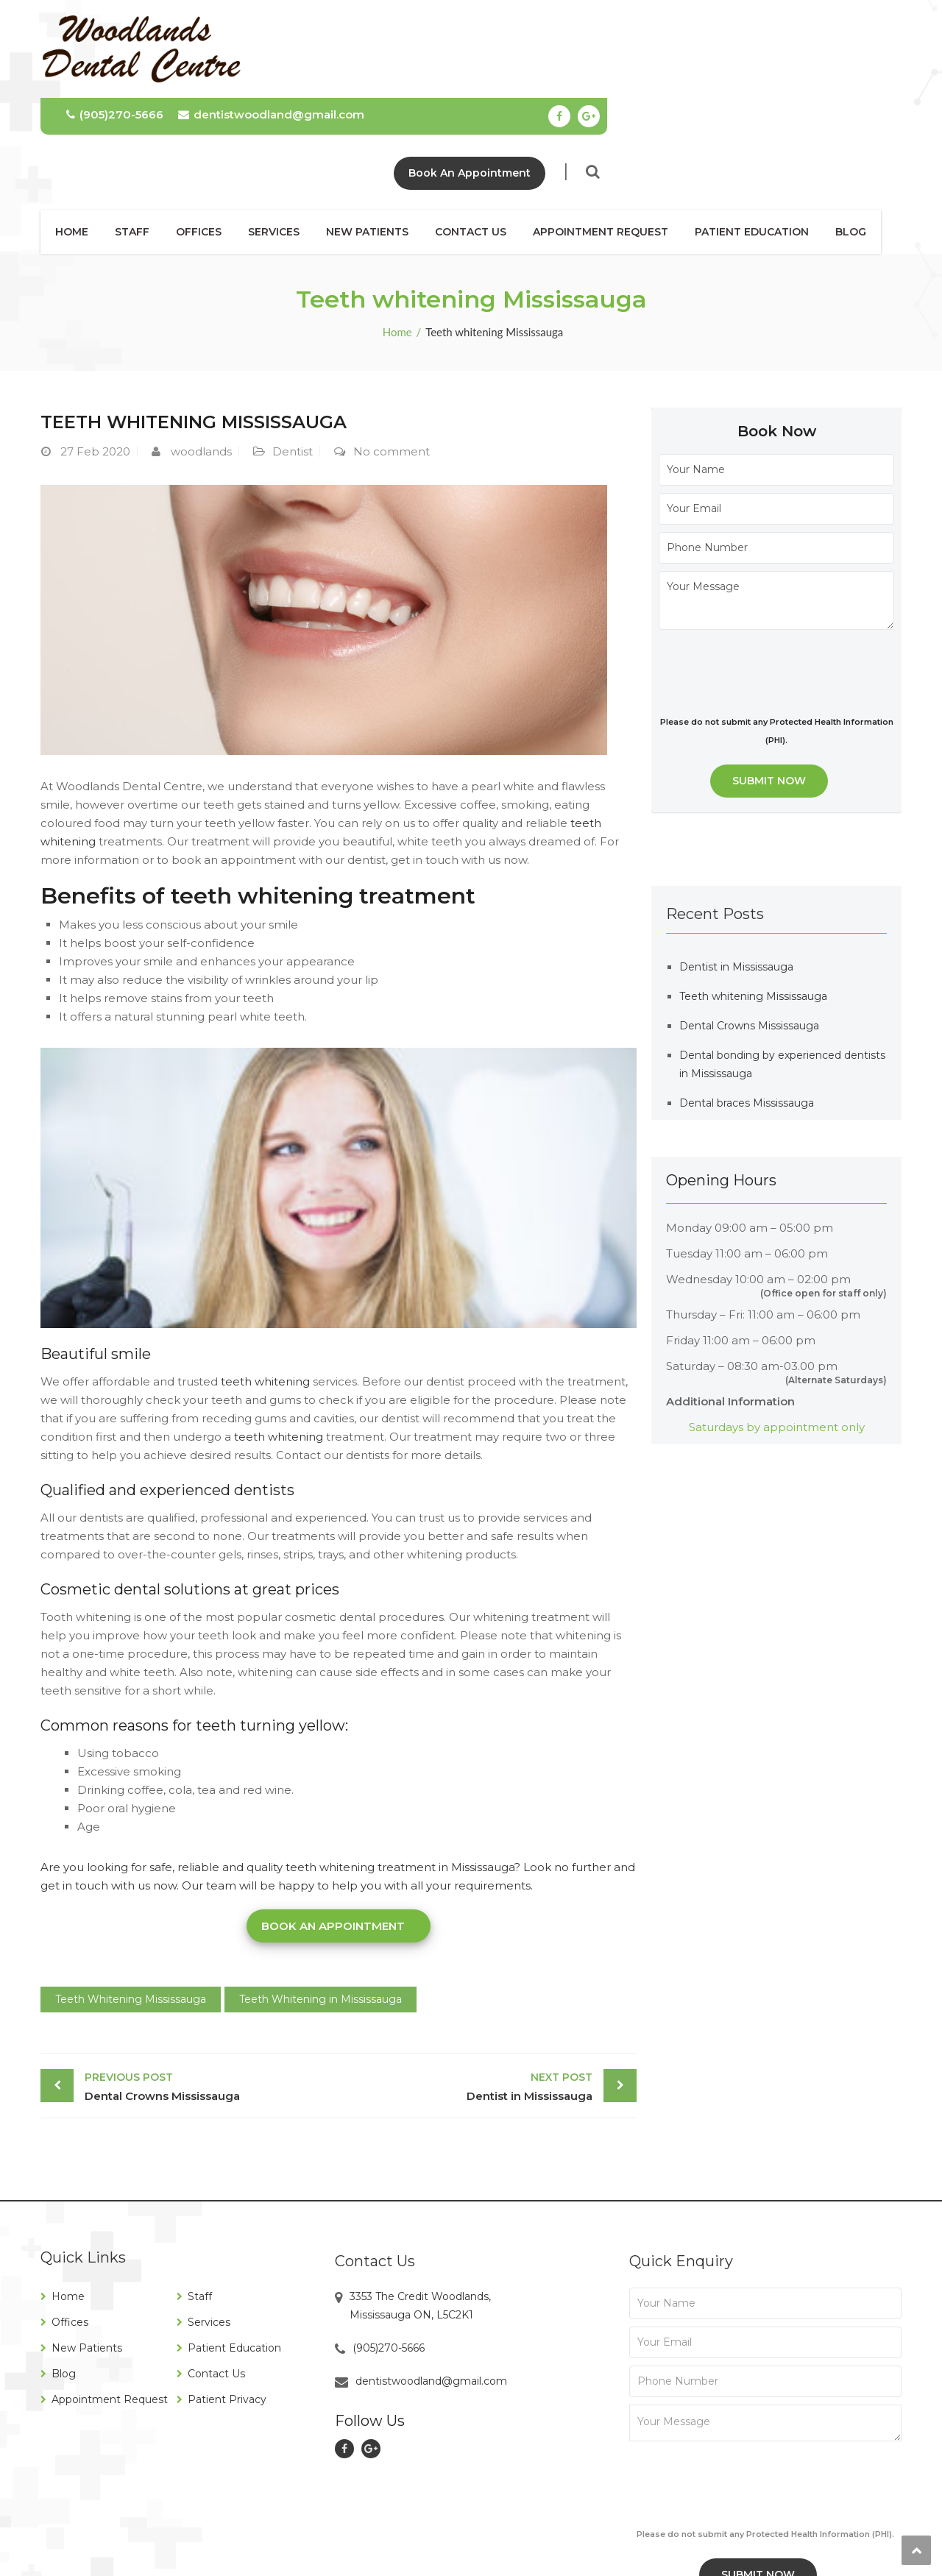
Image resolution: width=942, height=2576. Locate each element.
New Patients (377, 134)
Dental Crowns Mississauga (208, 1987)
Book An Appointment (764, 75)
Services (284, 134)
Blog (861, 134)
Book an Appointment (333, 1828)
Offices (209, 134)
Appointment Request (611, 134)
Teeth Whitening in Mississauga (320, 1901)
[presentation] (770, 571)
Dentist (292, 354)
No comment (391, 354)
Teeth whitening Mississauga (753, 898)
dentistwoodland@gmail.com (565, 17)
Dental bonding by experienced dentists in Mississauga (782, 966)
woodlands (201, 354)
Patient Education (762, 134)
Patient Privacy (227, 2301)
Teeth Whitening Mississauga (130, 1901)
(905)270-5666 (409, 17)
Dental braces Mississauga (746, 1005)
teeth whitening (264, 1284)
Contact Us (481, 134)
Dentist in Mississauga (469, 1987)
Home (82, 134)
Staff (142, 134)
